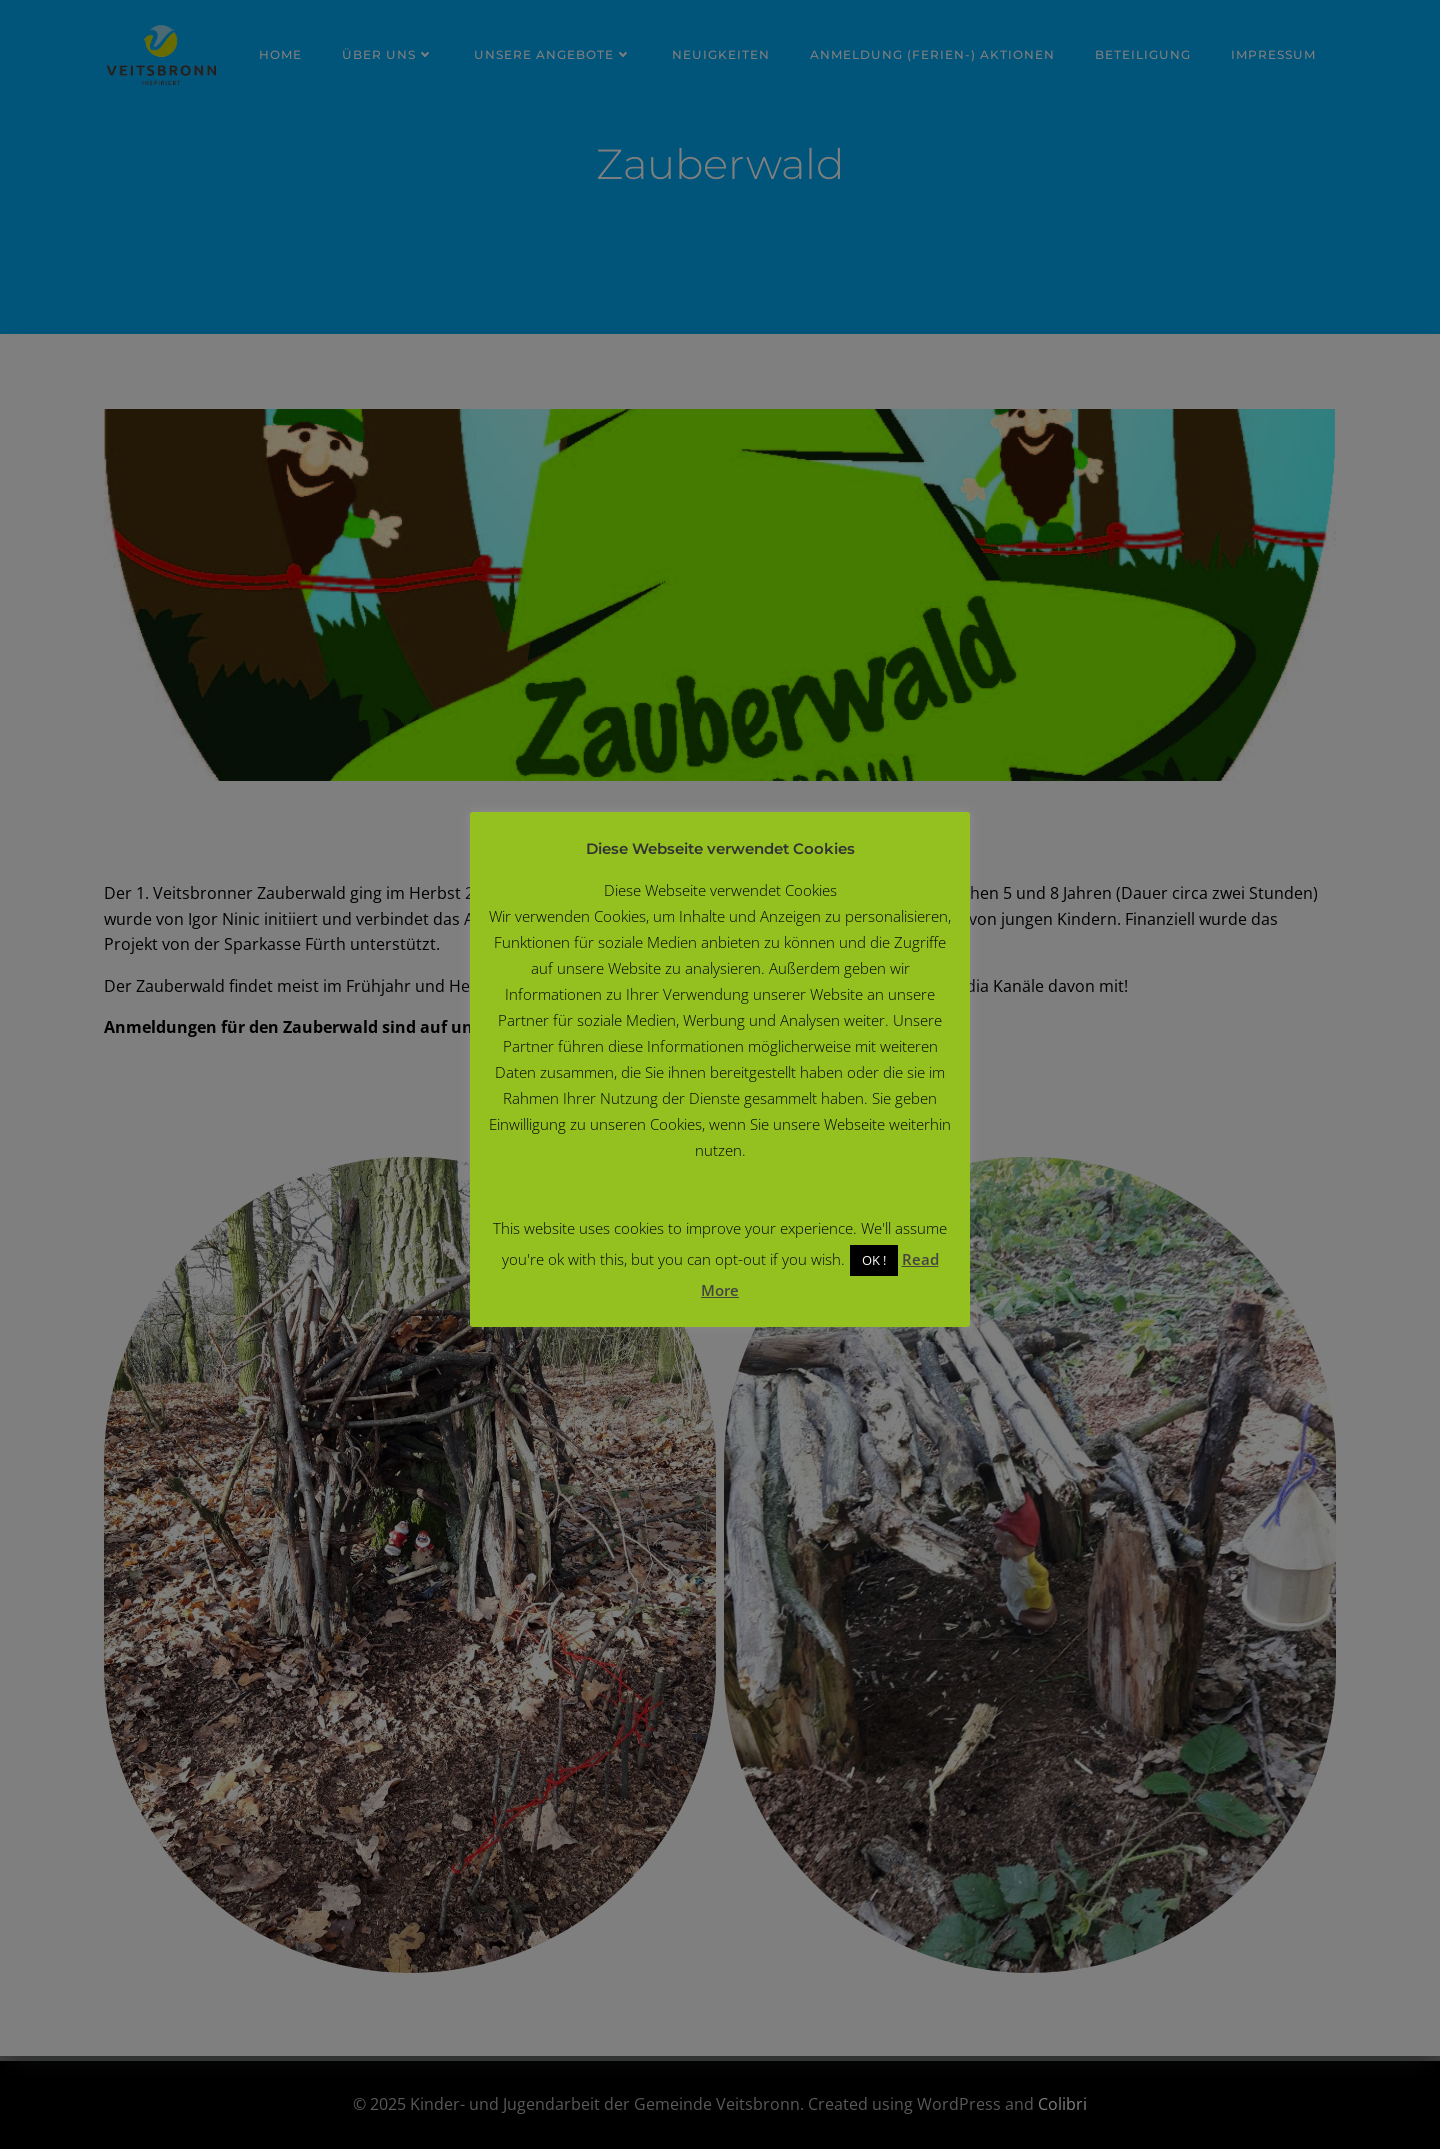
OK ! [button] (874, 1260)
